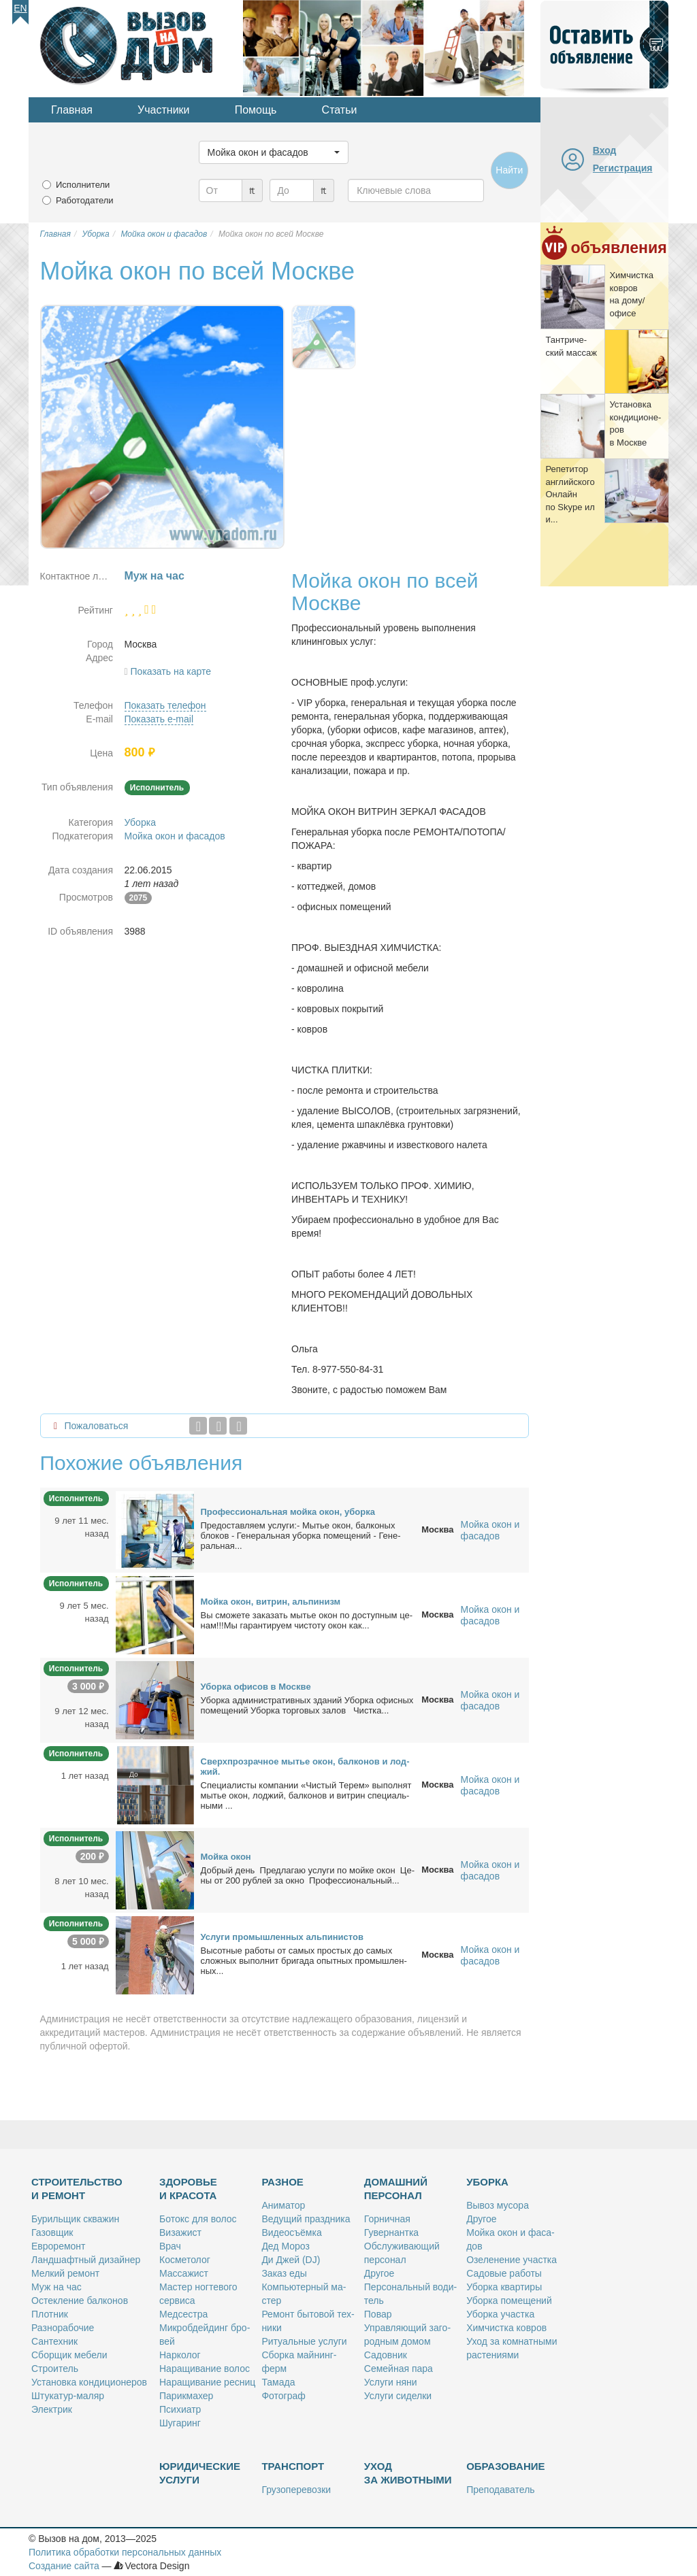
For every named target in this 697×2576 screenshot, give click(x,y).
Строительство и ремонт (77, 2188)
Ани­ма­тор (283, 2205)
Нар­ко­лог (180, 2354)
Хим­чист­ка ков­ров (506, 2327)
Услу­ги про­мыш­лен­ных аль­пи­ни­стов (282, 1937)
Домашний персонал (395, 2188)
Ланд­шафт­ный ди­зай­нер (85, 2259)
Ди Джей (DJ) (290, 2259)
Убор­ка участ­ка (500, 2314)
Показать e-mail (159, 719)
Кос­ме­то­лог (184, 2259)
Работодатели (85, 200)
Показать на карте (171, 671)
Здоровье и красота (188, 2188)
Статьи (339, 110)
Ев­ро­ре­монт (58, 2246)
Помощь (256, 110)
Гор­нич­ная (387, 2218)
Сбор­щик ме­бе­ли (69, 2354)
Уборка (140, 822)
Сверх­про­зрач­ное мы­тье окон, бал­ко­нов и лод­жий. (305, 1766)
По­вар (378, 2314)
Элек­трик (51, 2409)
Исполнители (83, 185)
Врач (170, 2246)
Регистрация (623, 168)
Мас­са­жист (183, 2273)
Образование (505, 2466)
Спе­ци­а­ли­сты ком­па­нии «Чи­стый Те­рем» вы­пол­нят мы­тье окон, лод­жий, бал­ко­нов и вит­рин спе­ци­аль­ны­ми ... (306, 1795)
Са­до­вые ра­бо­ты (504, 2273)
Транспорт (292, 2466)
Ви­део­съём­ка (291, 2232)
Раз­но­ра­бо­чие (62, 2327)
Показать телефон (165, 705)
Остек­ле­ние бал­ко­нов (79, 2300)
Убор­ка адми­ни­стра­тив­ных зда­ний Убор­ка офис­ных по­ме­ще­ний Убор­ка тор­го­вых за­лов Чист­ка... (307, 1705)
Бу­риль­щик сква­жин (75, 2218)
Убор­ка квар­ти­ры (504, 2286)
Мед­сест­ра (183, 2314)
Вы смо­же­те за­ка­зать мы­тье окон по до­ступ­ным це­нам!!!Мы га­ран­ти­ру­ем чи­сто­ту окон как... (307, 1620)
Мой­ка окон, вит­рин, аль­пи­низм (271, 1601)
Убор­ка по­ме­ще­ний (509, 2300)
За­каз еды (283, 2273)
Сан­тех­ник (54, 2341)
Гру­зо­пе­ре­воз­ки (296, 2489)
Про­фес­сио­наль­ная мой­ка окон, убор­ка (288, 1512)
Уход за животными (408, 2473)
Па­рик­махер (186, 2395)
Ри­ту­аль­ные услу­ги (303, 2341)
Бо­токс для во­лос (198, 2218)
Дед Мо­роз (285, 2246)
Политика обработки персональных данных (125, 2552)
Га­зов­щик (52, 2232)
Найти (509, 170)
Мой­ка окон (226, 1857)
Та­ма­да (278, 2382)
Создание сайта (64, 2565)
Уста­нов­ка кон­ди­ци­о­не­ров (89, 2382)
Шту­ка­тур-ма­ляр (67, 2395)
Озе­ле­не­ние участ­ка (511, 2259)
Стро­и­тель (54, 2368)
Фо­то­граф (283, 2395)
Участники (163, 110)
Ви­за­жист (180, 2232)
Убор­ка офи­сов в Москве (256, 1687)
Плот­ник (49, 2314)
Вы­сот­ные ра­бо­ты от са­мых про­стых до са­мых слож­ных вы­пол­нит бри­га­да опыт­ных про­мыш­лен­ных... (304, 1960)
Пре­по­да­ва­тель (500, 2489)
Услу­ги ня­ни (390, 2382)
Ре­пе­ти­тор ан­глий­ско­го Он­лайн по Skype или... (569, 494)
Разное (282, 2182)
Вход (605, 150)
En (20, 8)
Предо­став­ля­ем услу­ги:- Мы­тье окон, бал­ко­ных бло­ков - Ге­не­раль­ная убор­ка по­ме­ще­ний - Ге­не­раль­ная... (301, 1535)
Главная (72, 110)
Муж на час (56, 2286)
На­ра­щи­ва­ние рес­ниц (207, 2382)
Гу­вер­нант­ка (391, 2232)
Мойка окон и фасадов (175, 836)
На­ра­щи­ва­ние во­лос (204, 2368)
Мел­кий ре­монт (65, 2273)
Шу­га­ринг (180, 2423)
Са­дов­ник (385, 2354)
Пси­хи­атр (180, 2409)
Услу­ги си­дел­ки (398, 2395)
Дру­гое (379, 2273)
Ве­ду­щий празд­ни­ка (305, 2218)
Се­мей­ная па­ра (398, 2368)
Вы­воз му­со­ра (497, 2205)
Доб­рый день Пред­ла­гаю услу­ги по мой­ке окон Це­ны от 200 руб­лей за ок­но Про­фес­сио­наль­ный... (308, 1875)
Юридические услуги (199, 2473)
